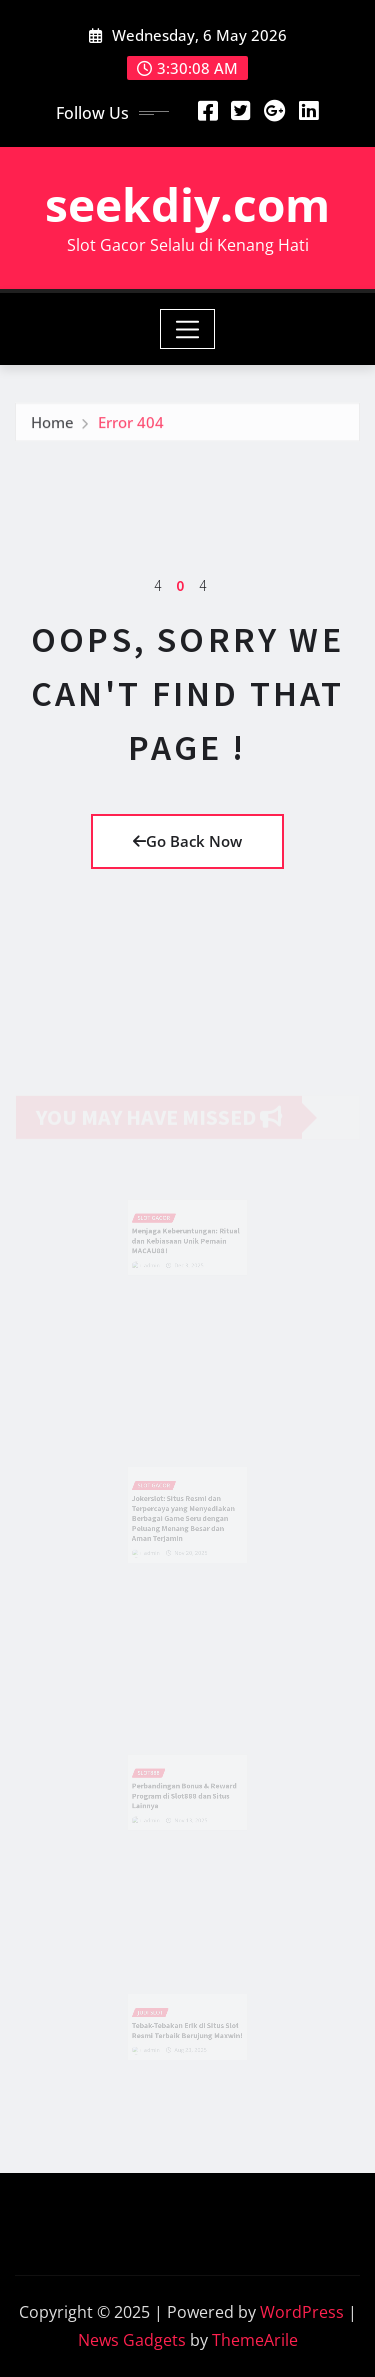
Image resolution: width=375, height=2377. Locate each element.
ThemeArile (255, 2340)
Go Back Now (187, 841)
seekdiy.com (187, 204)
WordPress (302, 2312)
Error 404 (131, 426)
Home (52, 426)
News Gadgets (132, 2340)
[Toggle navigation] (187, 329)
